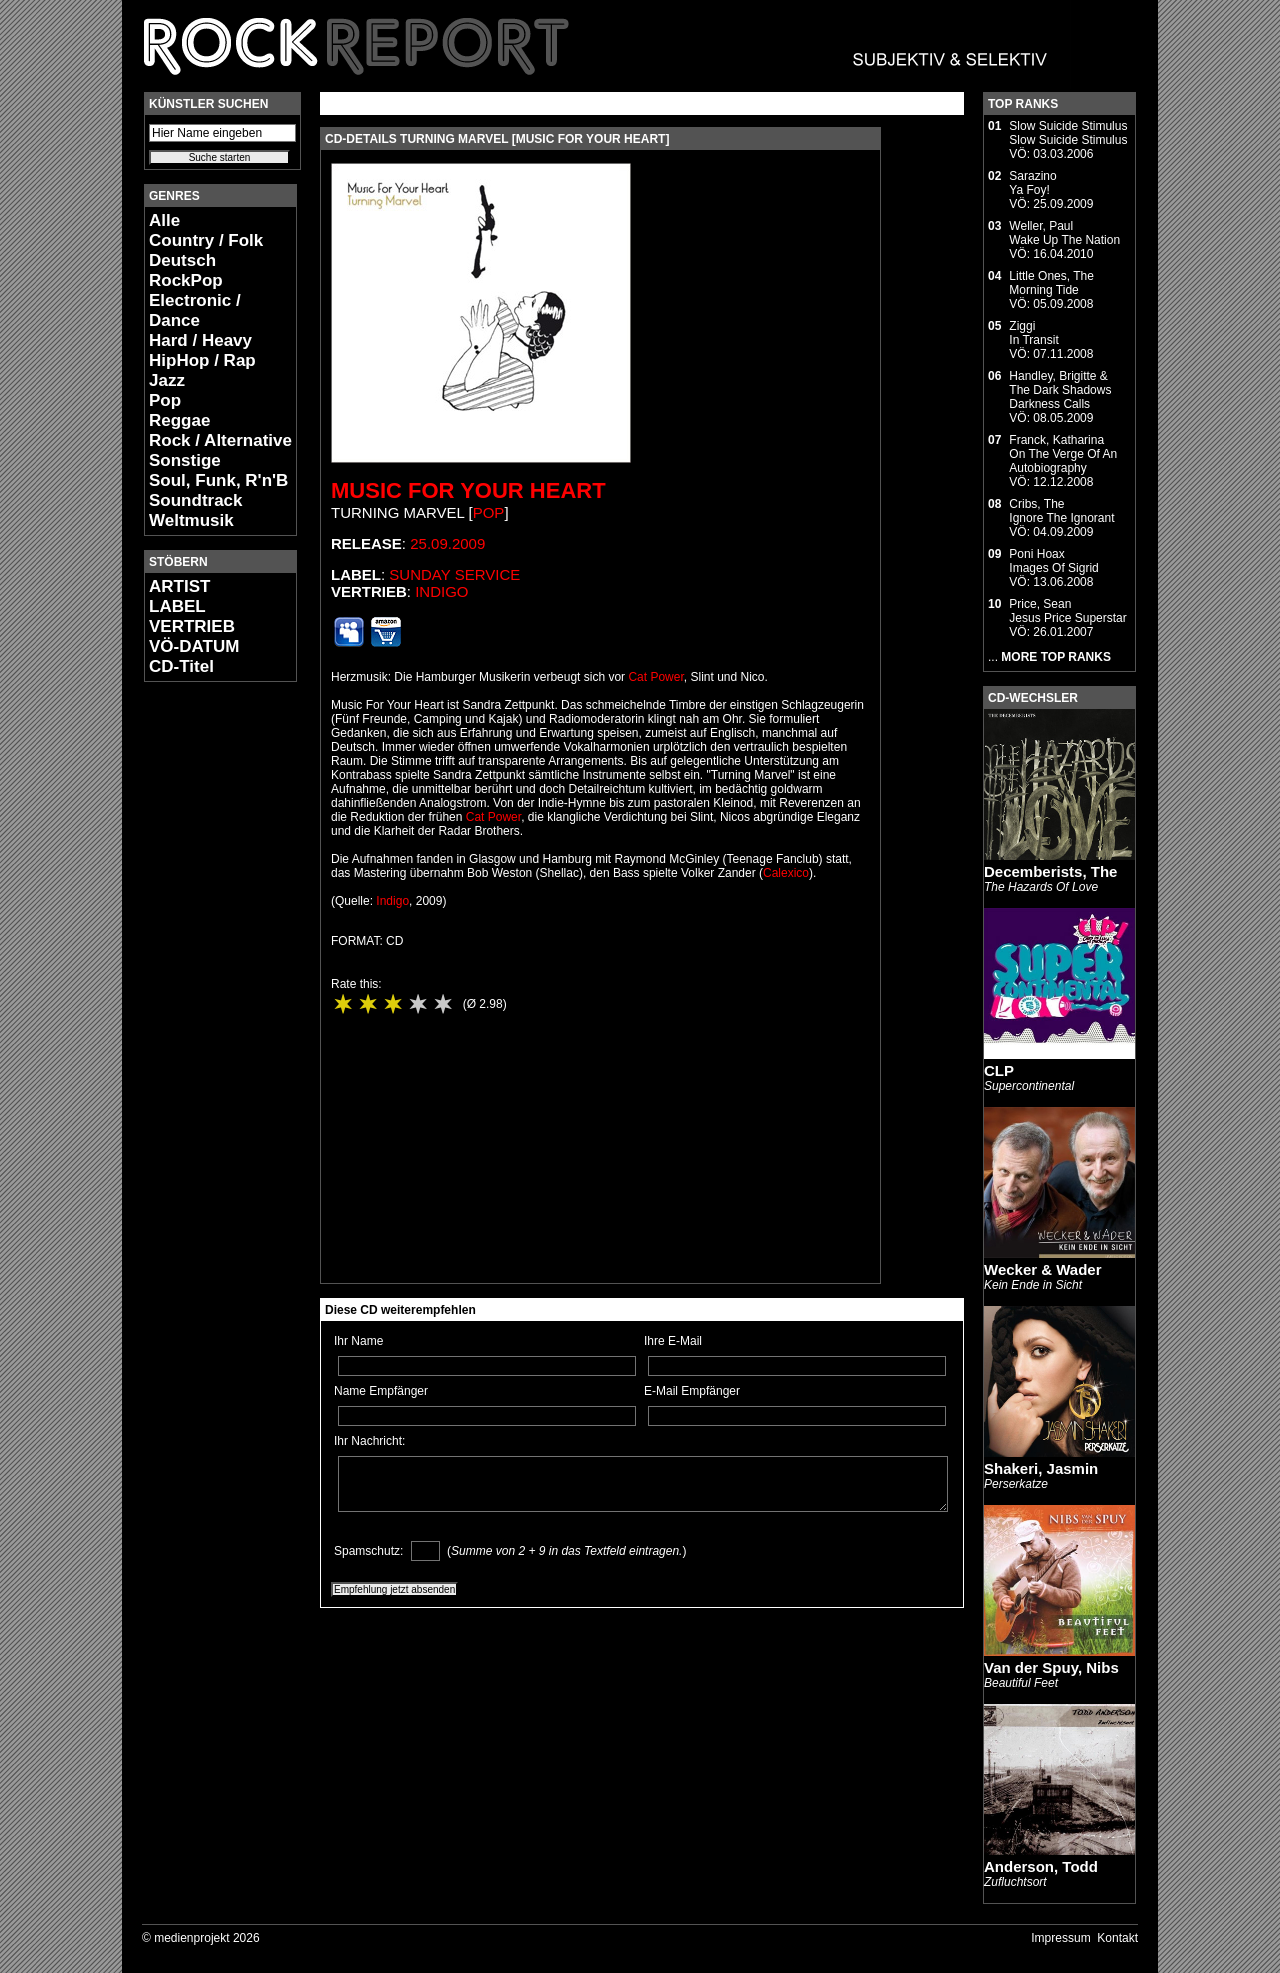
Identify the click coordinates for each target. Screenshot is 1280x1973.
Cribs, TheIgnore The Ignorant (1061, 511)
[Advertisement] (204, 996)
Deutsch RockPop (186, 270)
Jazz (167, 380)
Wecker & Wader (1043, 1269)
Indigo (441, 591)
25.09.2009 (447, 543)
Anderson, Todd (1041, 1866)
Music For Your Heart (468, 490)
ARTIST (179, 586)
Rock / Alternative (220, 440)
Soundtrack (196, 500)
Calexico (786, 873)
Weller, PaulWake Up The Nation (1064, 233)
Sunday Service (454, 574)
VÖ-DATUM (194, 646)
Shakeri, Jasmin (1041, 1468)
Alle (164, 220)
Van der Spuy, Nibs (1051, 1667)
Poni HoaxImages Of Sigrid (1053, 561)
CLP (999, 1070)
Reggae (179, 420)
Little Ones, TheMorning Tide (1051, 283)
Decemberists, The (1050, 871)
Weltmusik (191, 520)
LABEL (177, 606)
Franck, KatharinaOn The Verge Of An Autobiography (1063, 454)
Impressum (1060, 1938)
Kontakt (1117, 1938)
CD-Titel (181, 666)
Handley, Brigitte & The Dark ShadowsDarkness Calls (1060, 390)
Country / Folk (206, 240)
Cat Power (655, 677)
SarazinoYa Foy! (1032, 183)
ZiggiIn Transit (1033, 333)
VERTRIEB (192, 626)
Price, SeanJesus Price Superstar (1067, 611)
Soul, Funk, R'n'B (218, 480)
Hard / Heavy (200, 340)
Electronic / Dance (195, 310)
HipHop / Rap (202, 360)
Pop (165, 400)
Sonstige (185, 460)
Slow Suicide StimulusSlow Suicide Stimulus (1068, 133)
